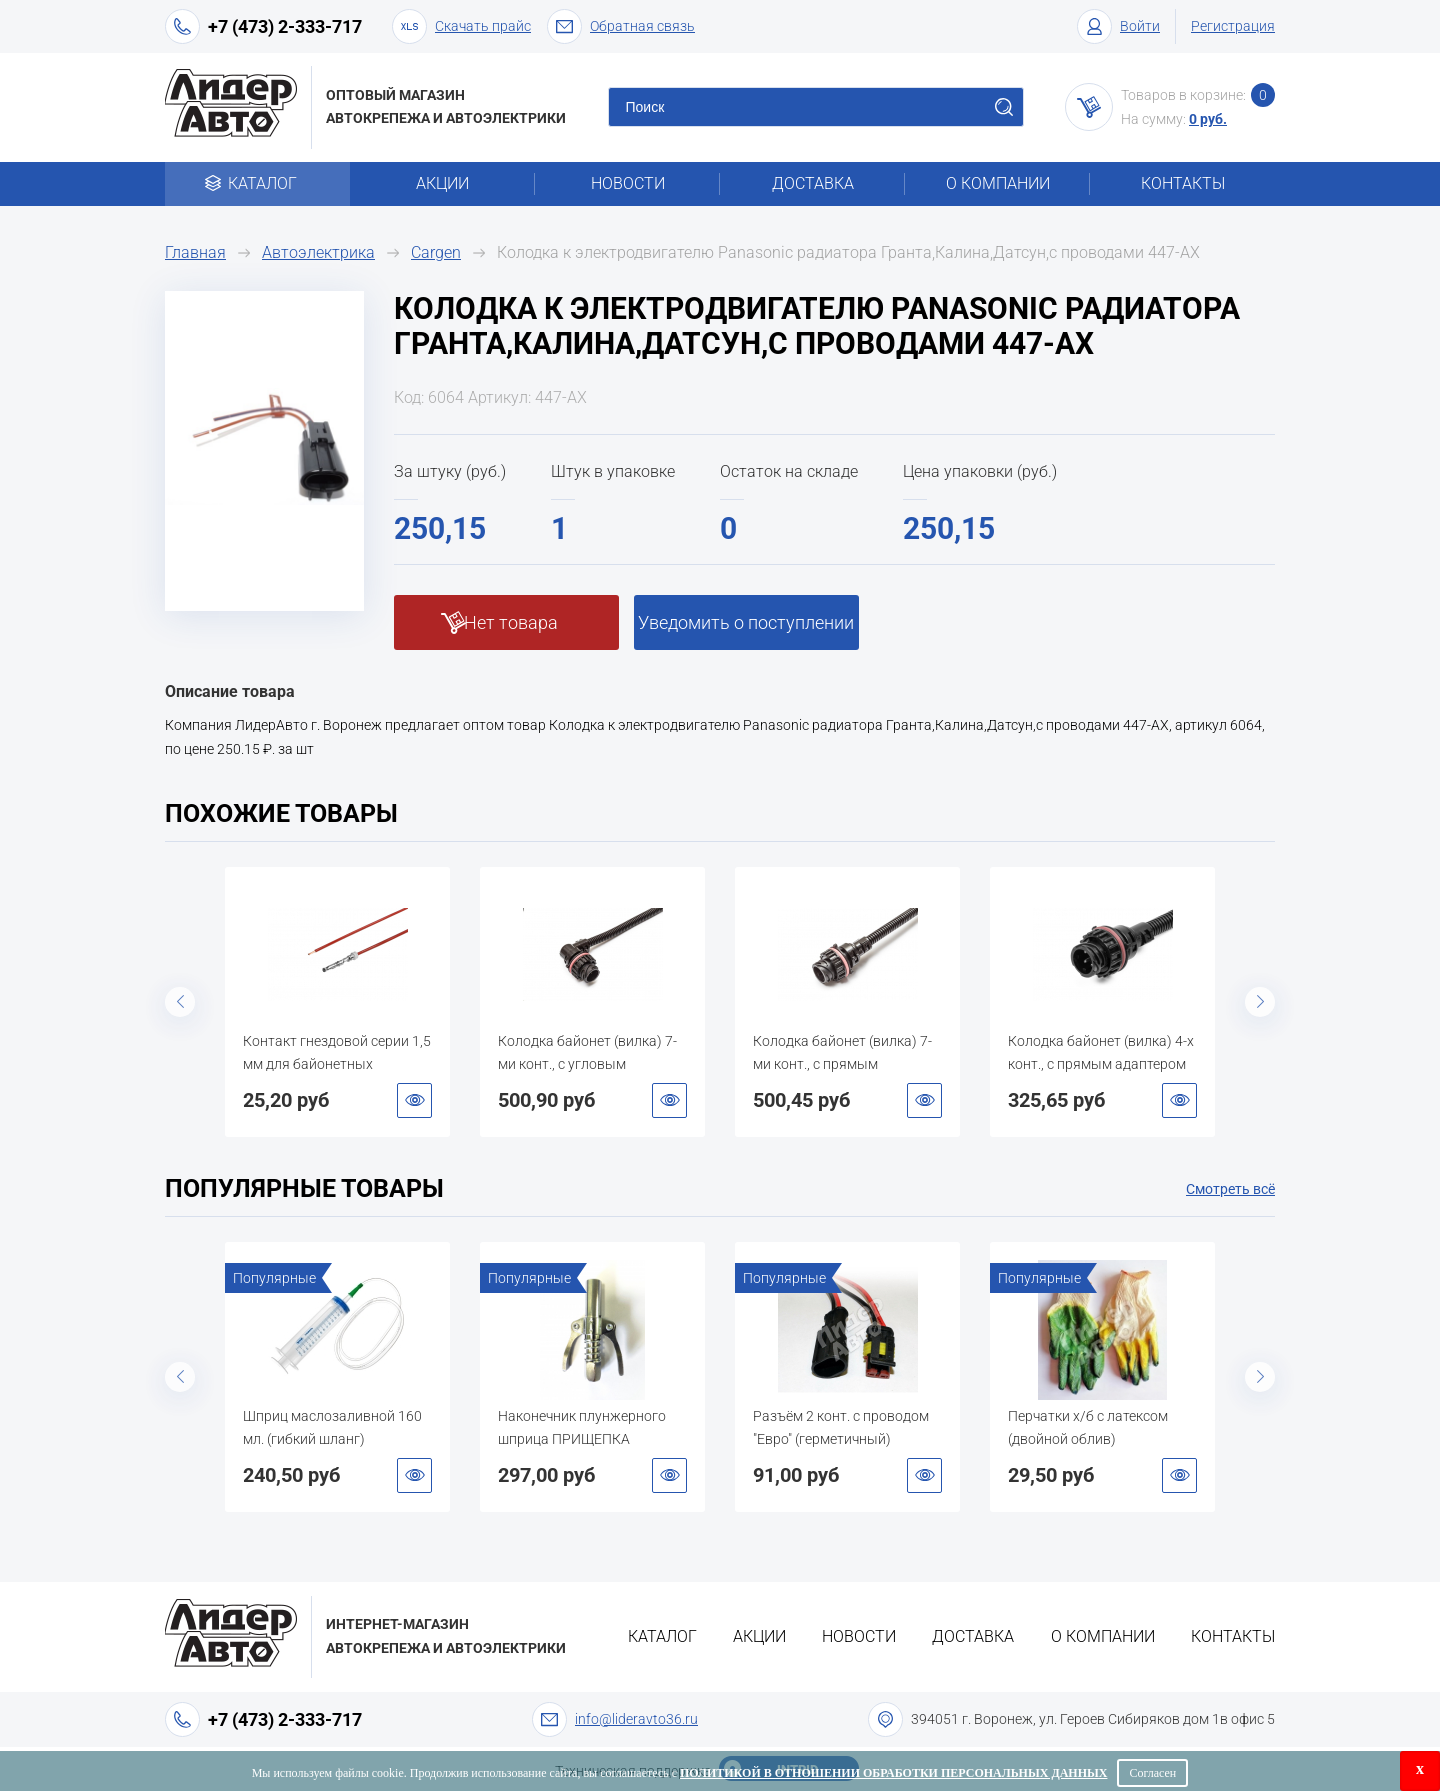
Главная (195, 252)
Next (1260, 1002)
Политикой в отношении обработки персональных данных (893, 1773)
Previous (180, 1002)
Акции (442, 183)
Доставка (813, 183)
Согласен (1152, 1773)
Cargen (436, 252)
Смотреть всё (1230, 1189)
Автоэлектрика (318, 252)
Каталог (257, 183)
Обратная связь (621, 26)
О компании (998, 183)
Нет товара (511, 622)
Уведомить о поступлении (746, 622)
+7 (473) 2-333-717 (285, 26)
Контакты (1183, 183)
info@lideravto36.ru (636, 1719)
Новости (628, 183)
